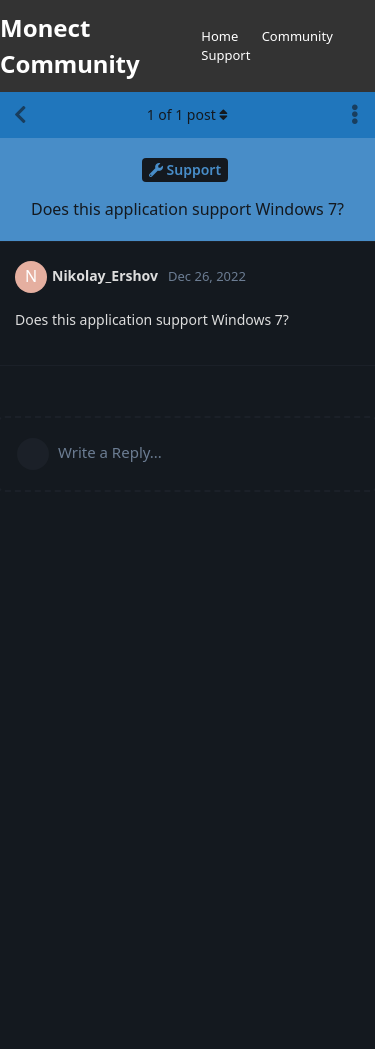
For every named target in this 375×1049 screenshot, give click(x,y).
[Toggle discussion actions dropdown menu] (355, 115)
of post (188, 114)
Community (297, 36)
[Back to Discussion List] (20, 115)
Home (219, 36)
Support (225, 55)
